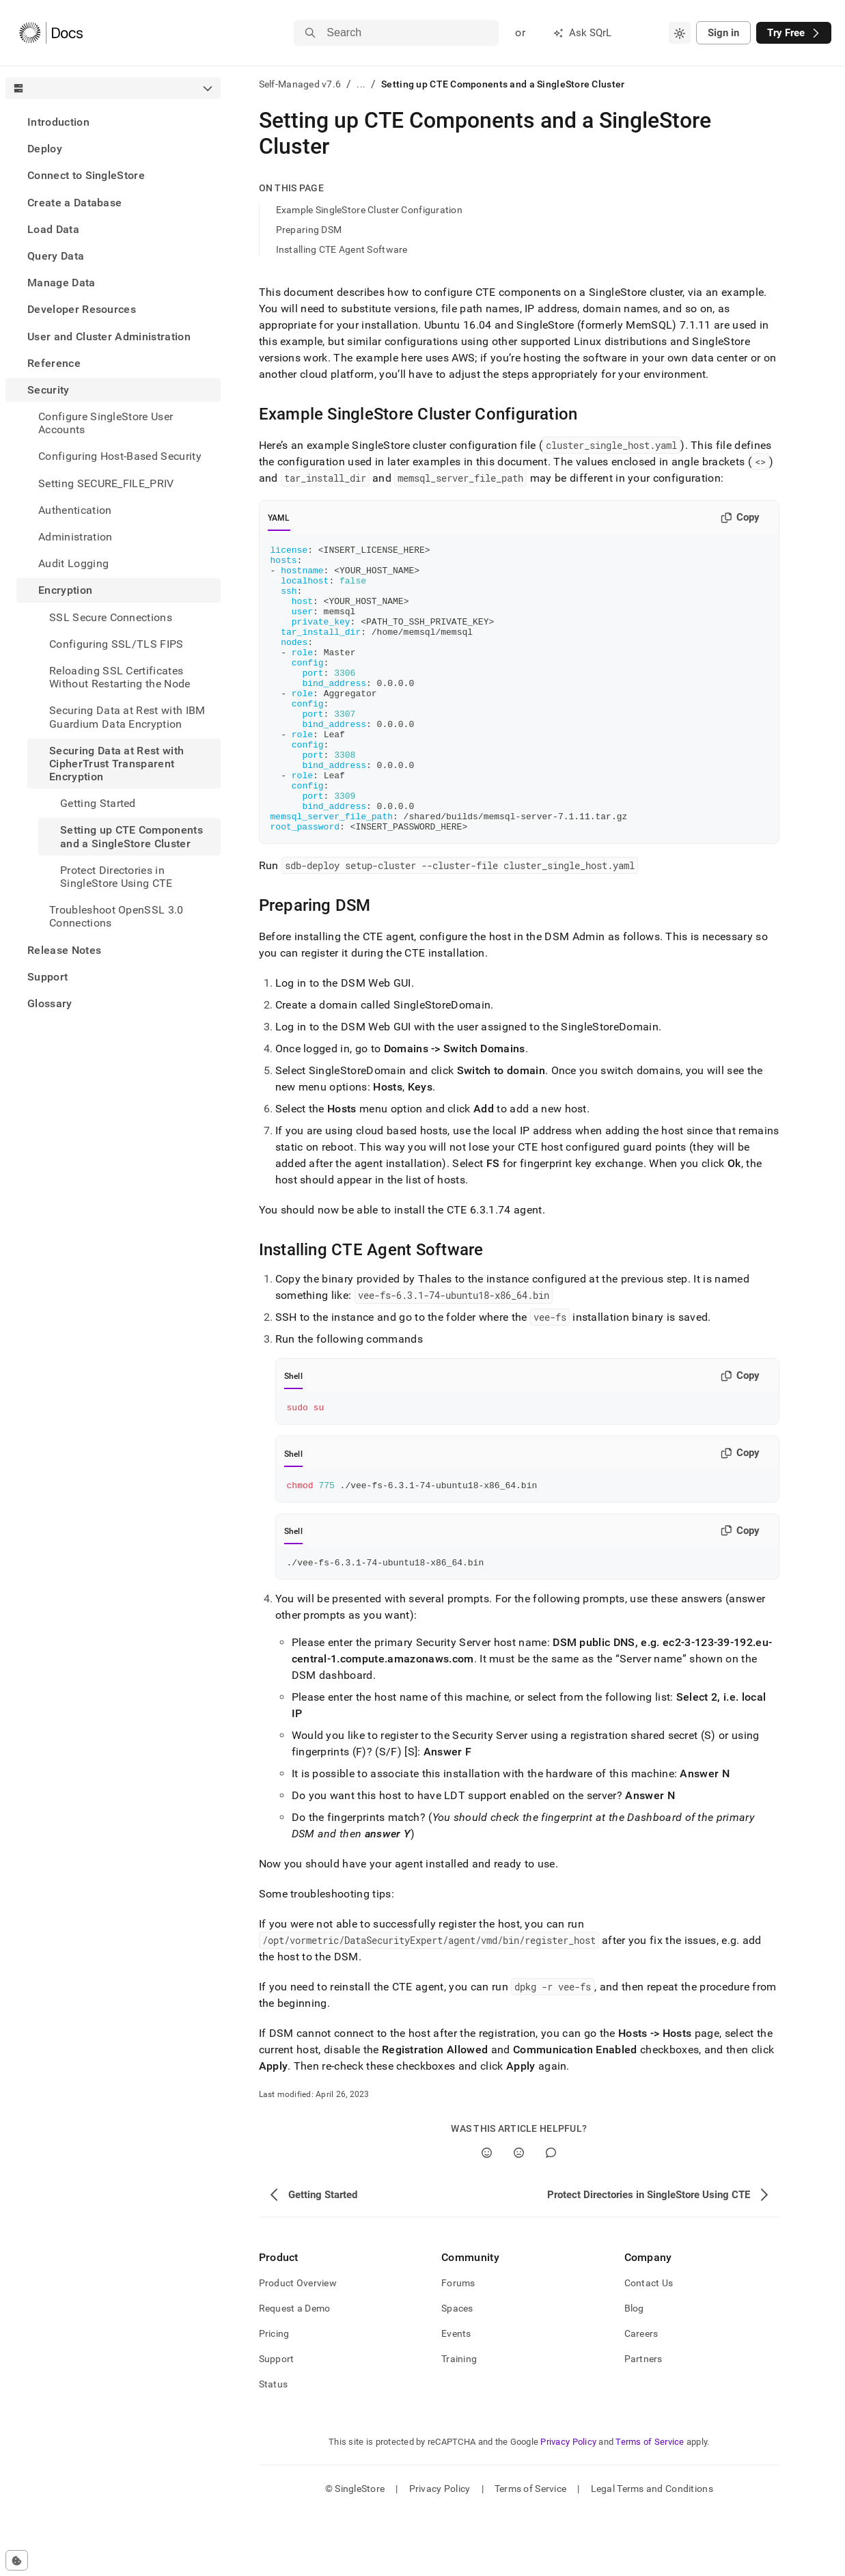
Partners (643, 2422)
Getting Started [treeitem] (98, 803)
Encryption (65, 590)
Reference (54, 363)
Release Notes (64, 950)
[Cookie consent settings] (16, 2560)
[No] (519, 2216)
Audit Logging (73, 563)
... (361, 84)
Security (48, 389)
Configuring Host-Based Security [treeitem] (120, 456)
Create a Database (74, 202)
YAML (279, 518)
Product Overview (298, 2346)
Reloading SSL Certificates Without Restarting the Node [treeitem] (120, 677)
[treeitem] (113, 122)
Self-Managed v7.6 (300, 84)
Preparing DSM (309, 229)
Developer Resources (81, 309)
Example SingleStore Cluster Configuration (369, 209)
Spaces (457, 2371)
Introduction (58, 121)
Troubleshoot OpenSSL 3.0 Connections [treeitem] (116, 916)
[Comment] (551, 2216)
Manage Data (61, 282)
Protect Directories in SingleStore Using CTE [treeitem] (116, 877)
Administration (75, 536)
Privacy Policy (568, 2505)
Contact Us (649, 2346)
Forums (458, 2346)
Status (273, 2447)
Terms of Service (649, 2505)
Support (47, 976)
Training (459, 2422)
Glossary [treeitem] (49, 1003)
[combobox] (680, 33)
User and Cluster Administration (109, 336)
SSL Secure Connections (110, 617)
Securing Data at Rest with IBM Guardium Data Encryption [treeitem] (127, 717)
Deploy (44, 148)
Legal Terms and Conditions (652, 2552)
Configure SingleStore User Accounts (105, 423)
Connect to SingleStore (86, 175)
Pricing (274, 2397)
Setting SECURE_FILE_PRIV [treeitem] (106, 483)
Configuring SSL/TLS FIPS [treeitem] (116, 644)
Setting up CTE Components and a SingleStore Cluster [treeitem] (131, 836)
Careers (641, 2397)
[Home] (51, 33)
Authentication (74, 510)
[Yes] (487, 2216)
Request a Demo (295, 2371)
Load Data (53, 229)
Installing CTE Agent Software (342, 249)
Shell (293, 1433)
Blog (634, 2371)
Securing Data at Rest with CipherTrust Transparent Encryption (116, 763)
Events (456, 2397)
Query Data (55, 255)
